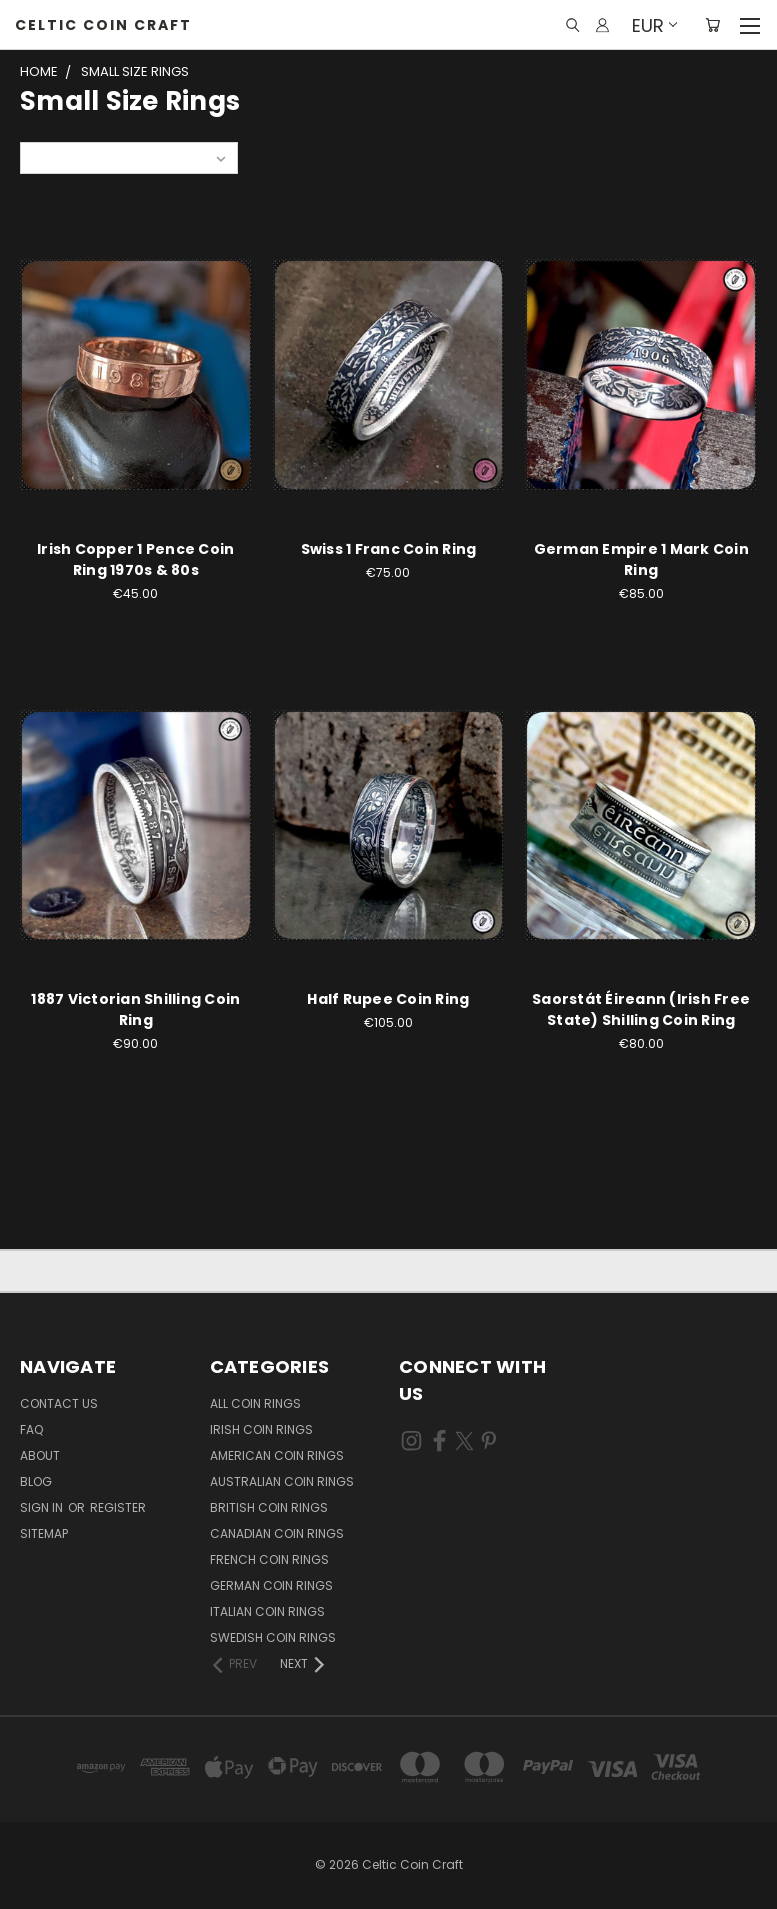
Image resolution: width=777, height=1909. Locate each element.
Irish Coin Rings (261, 1429)
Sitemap (44, 1533)
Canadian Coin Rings (277, 1533)
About (40, 1455)
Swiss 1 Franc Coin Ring (389, 549)
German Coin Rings (271, 1585)
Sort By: (55, 157)
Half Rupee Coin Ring (388, 999)
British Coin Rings (269, 1507)
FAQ (31, 1429)
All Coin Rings (255, 1403)
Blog (36, 1481)
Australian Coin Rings (282, 1481)
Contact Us (59, 1403)
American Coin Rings (277, 1455)
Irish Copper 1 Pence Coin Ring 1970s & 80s (135, 559)
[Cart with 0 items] (712, 25)
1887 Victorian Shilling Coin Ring (135, 1009)
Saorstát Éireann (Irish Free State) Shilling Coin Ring (641, 1009)
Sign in (43, 1507)
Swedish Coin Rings (273, 1637)
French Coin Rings (269, 1559)
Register (118, 1507)
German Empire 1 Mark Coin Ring (641, 559)
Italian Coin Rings (267, 1611)
